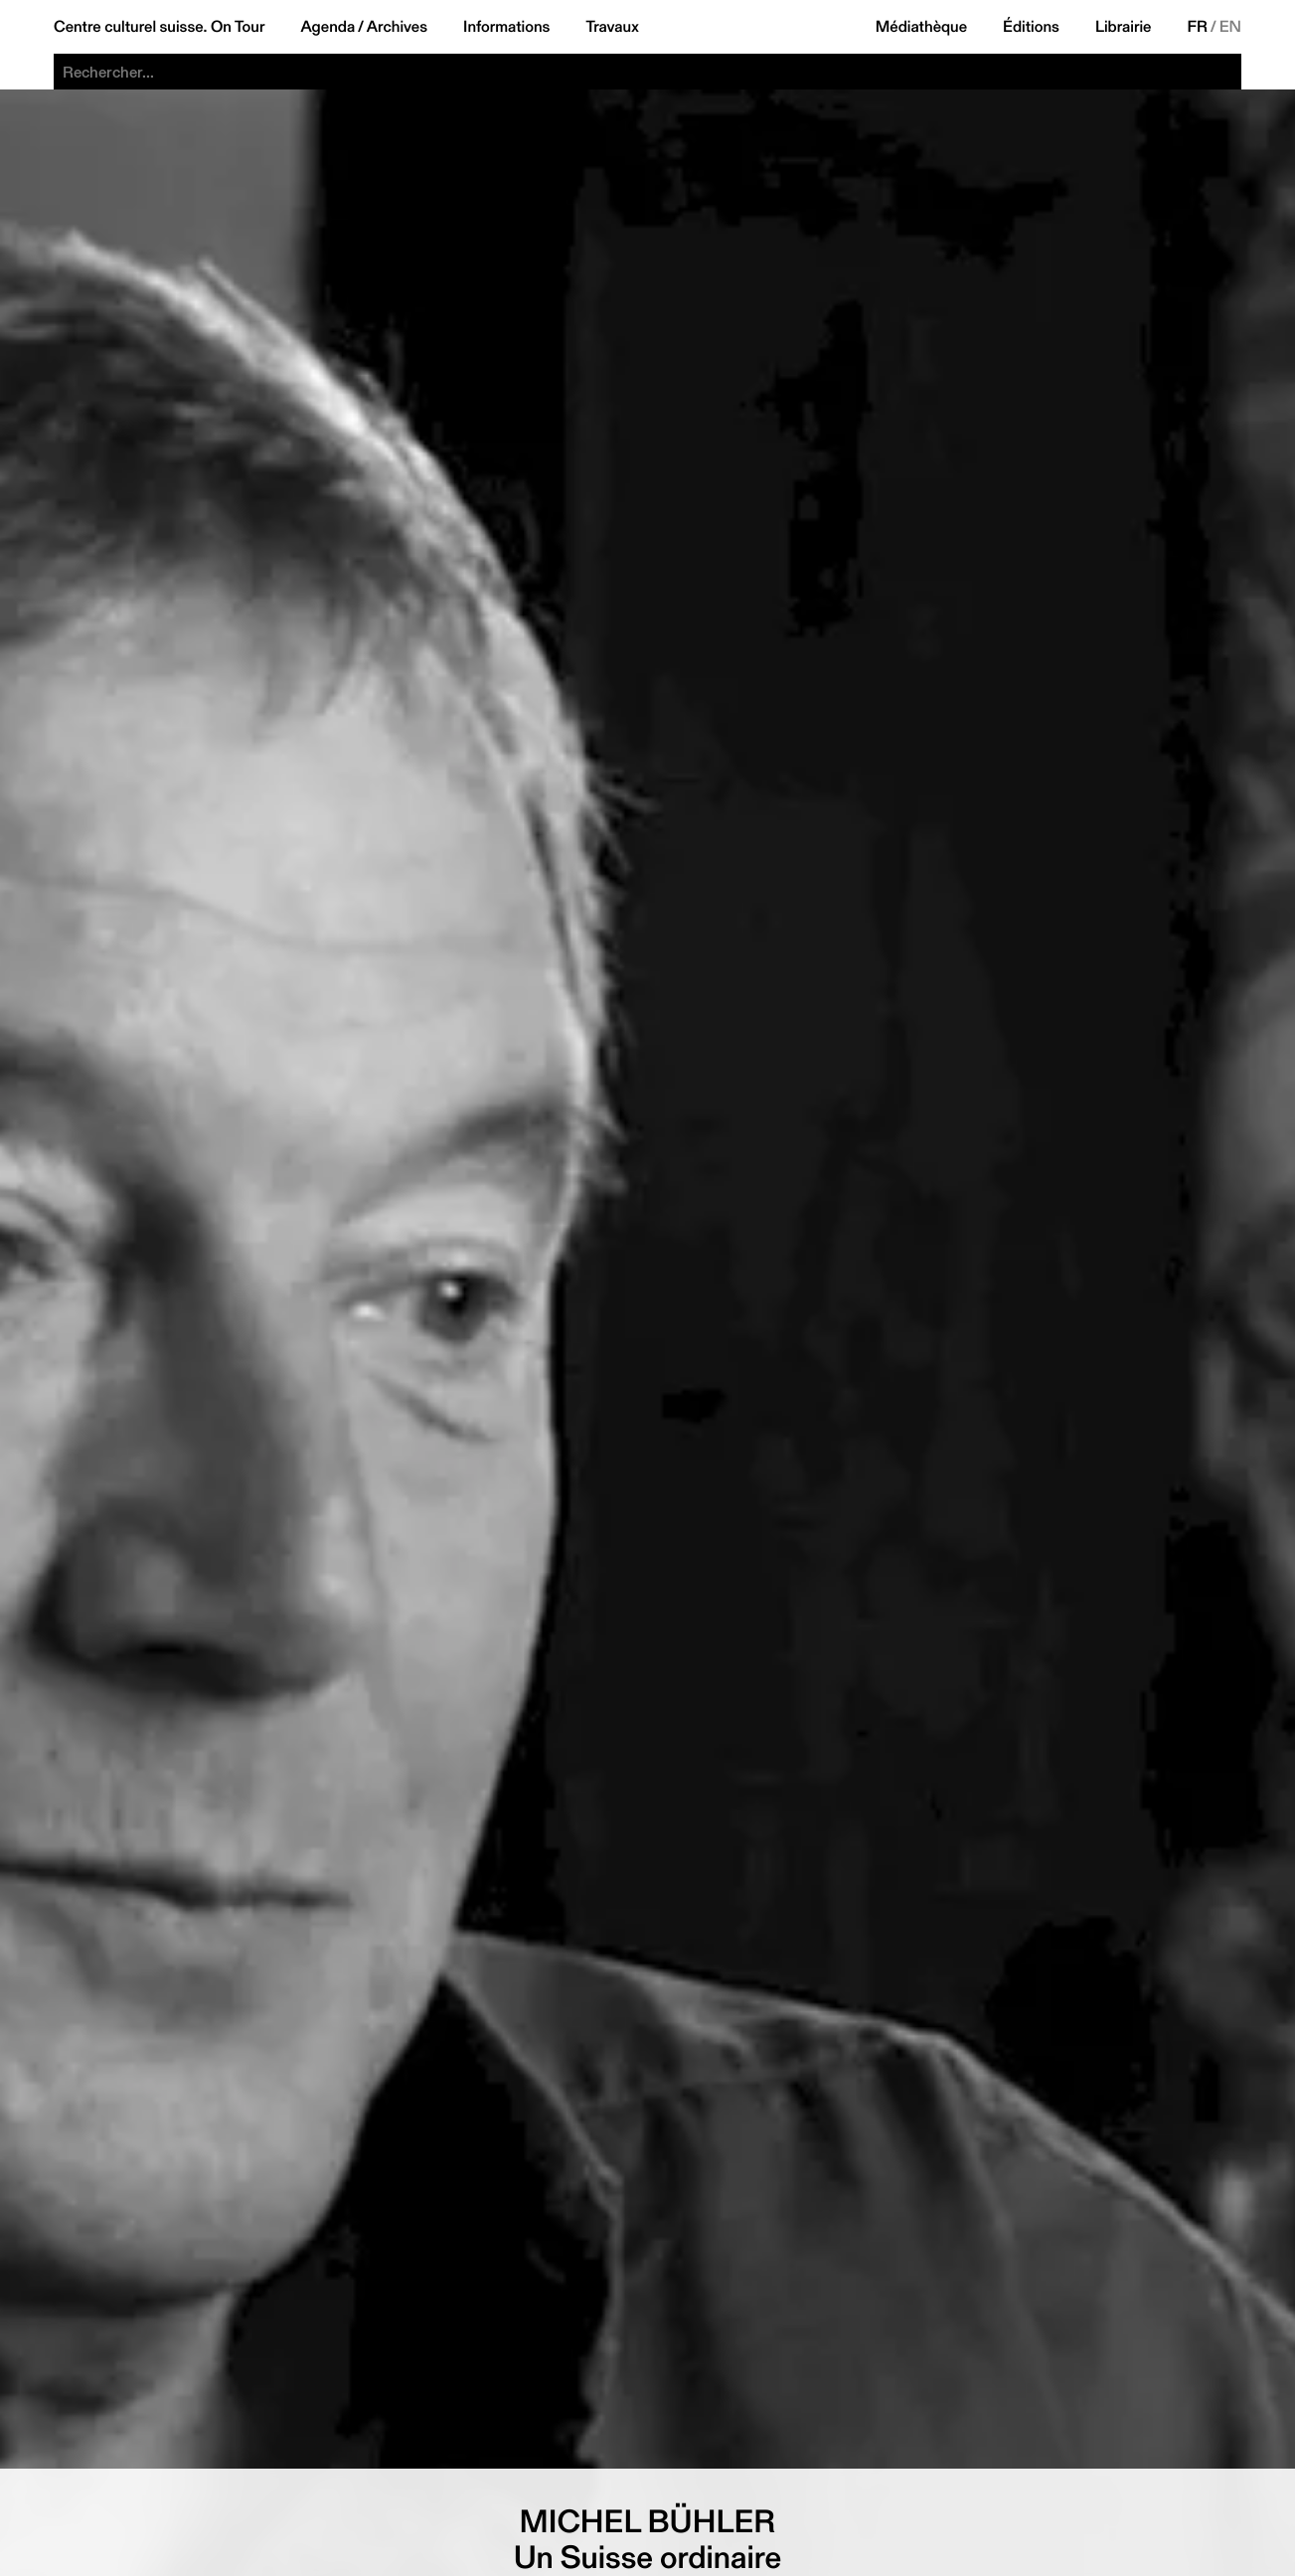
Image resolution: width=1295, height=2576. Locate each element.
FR (1198, 27)
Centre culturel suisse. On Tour (159, 27)
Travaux (611, 27)
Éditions (1031, 27)
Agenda (327, 27)
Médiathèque (921, 27)
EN (1230, 27)
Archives (397, 27)
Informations (506, 27)
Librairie (1123, 27)
